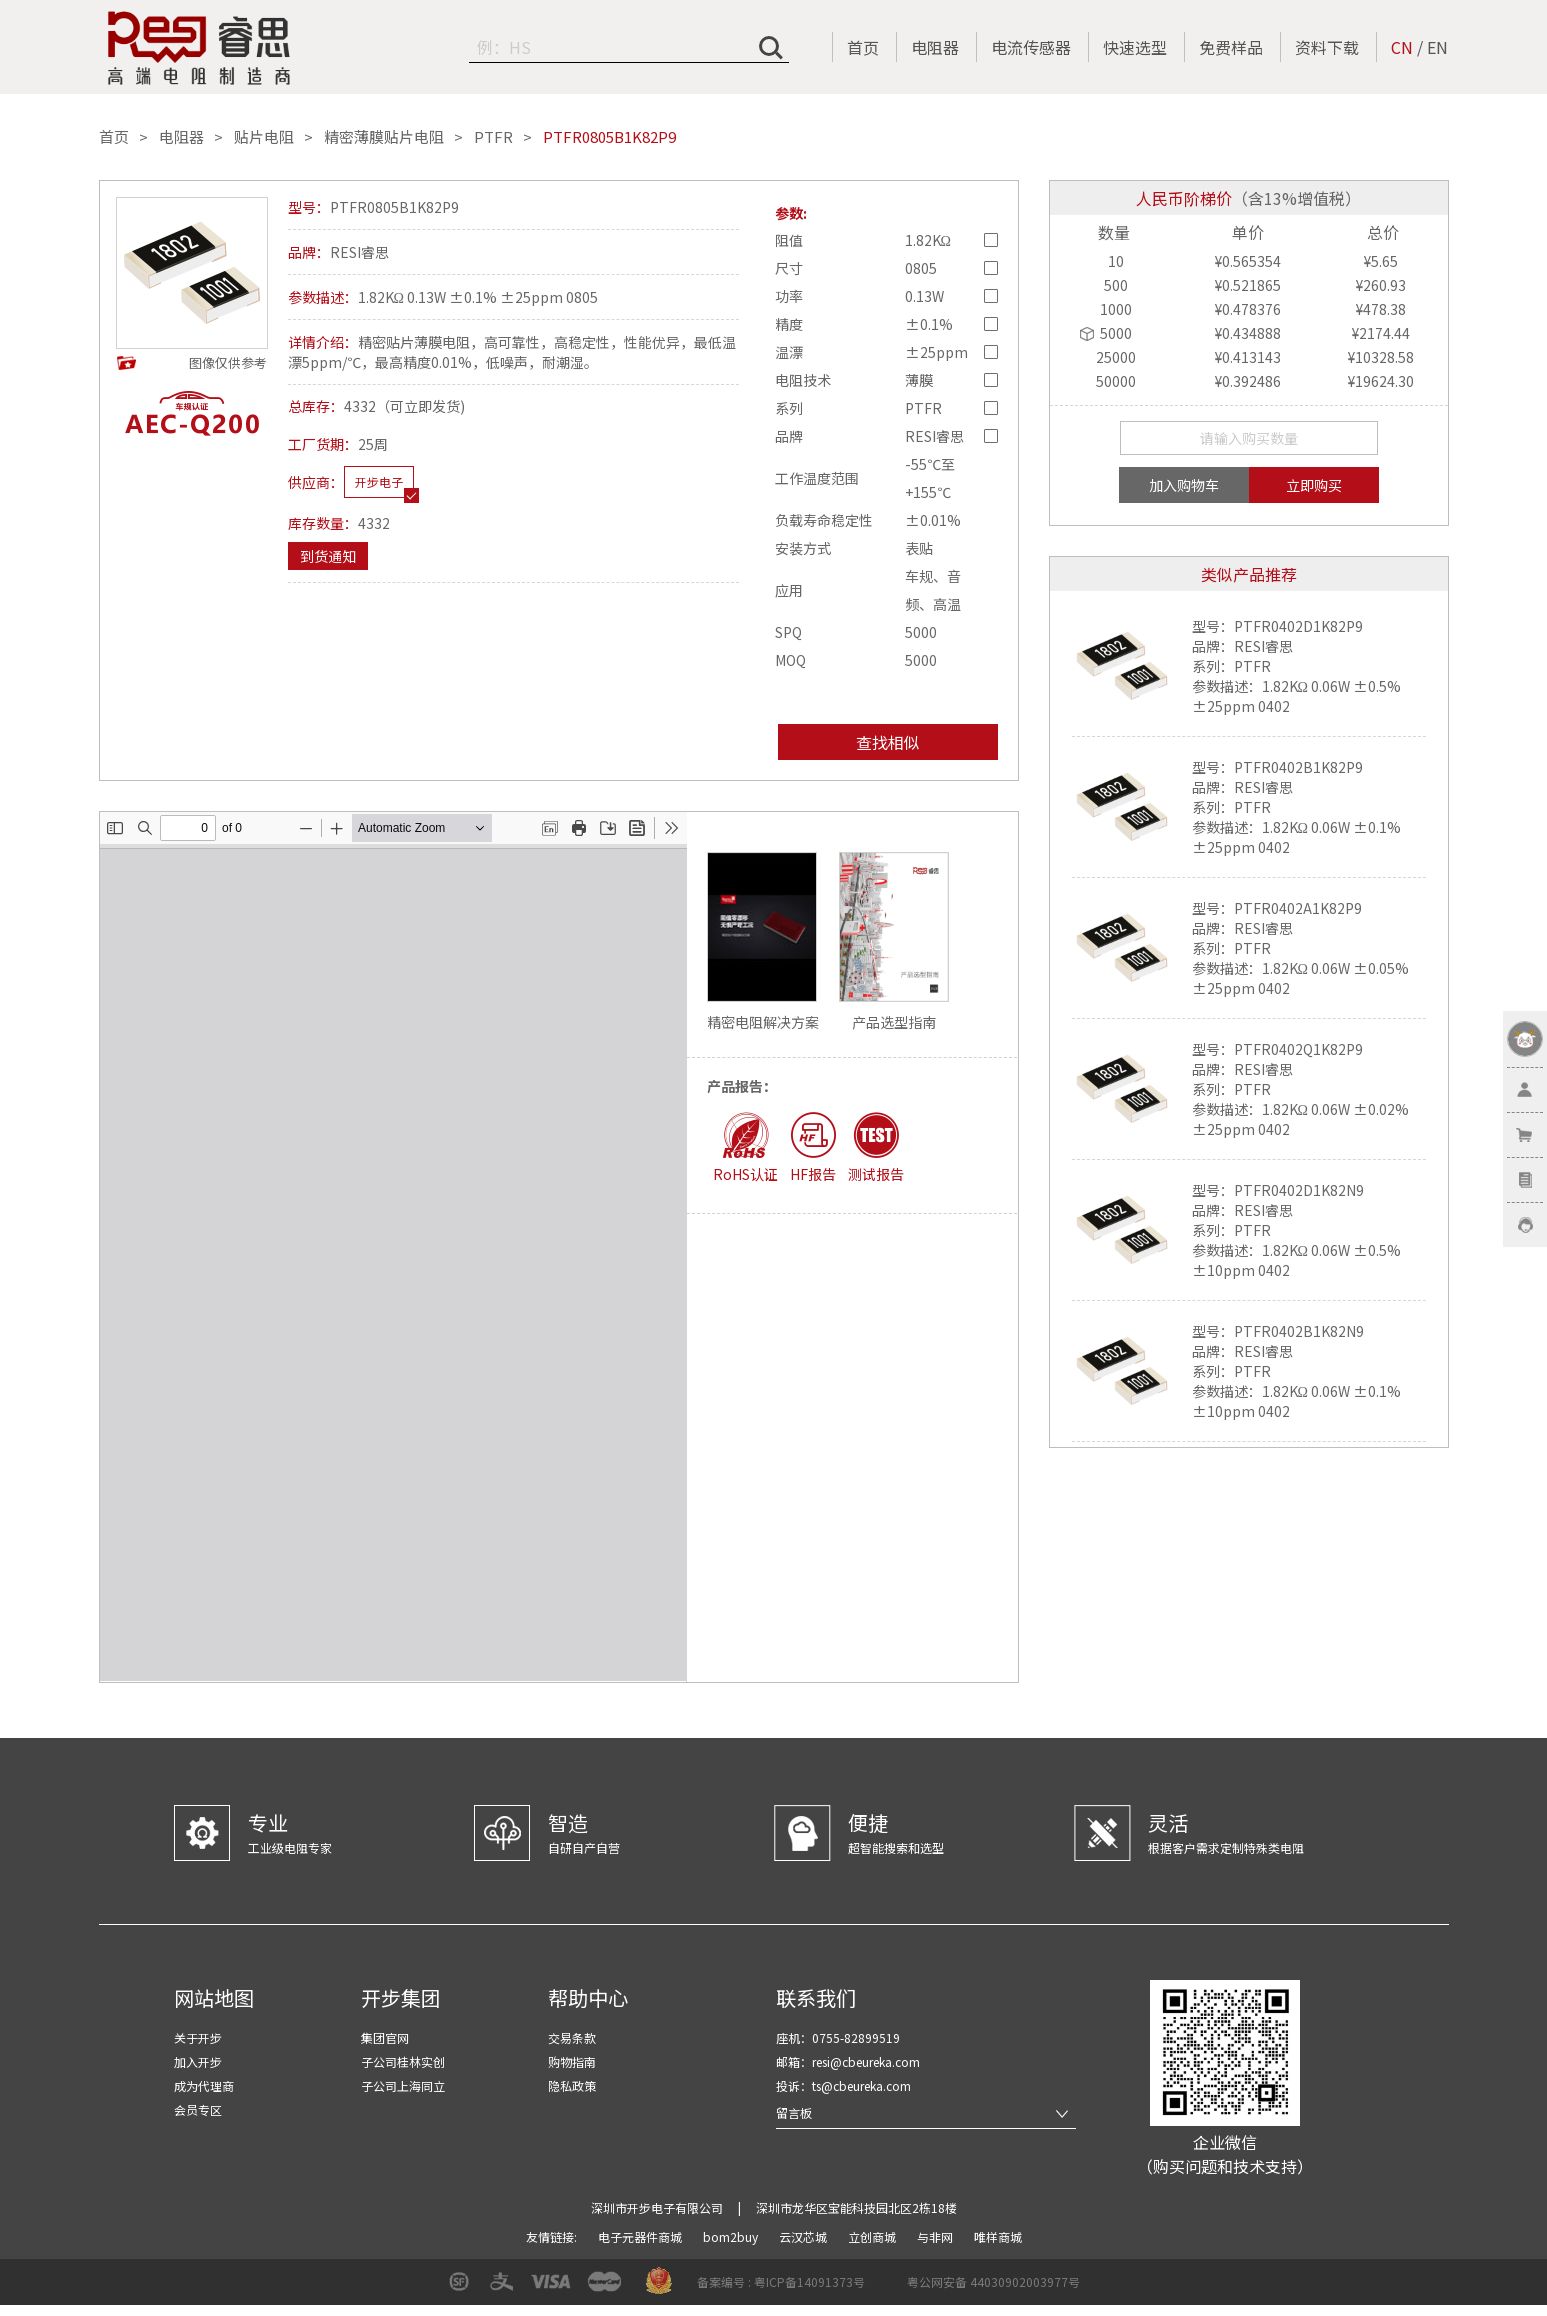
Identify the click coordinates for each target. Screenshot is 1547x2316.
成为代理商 (204, 2085)
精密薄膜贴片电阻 (384, 137)
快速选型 (1135, 47)
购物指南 (572, 2061)
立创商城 (873, 2236)
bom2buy (732, 2236)
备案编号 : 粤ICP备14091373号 (781, 2281)
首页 (863, 47)
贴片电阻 (264, 137)
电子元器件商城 (641, 2236)
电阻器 (935, 47)
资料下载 (1327, 47)
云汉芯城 (804, 2236)
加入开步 (198, 2061)
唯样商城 (998, 2236)
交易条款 (572, 2037)
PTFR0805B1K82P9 (609, 137)
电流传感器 (1031, 47)
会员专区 (198, 2109)
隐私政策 (572, 2085)
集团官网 (385, 2037)
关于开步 (198, 2037)
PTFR (493, 137)
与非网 (936, 2236)
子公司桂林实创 (403, 2061)
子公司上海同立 (403, 2085)
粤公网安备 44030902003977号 (993, 2281)
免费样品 (1231, 47)
